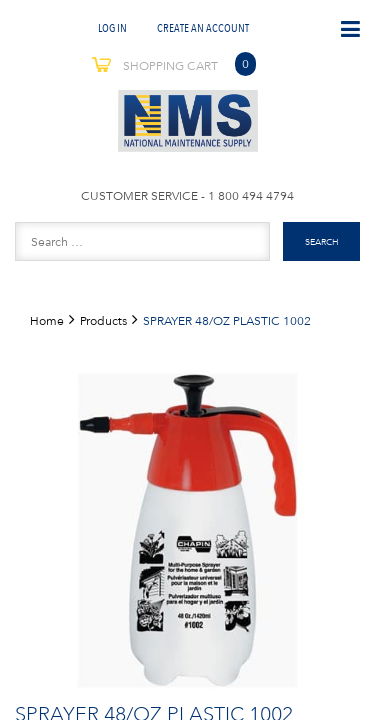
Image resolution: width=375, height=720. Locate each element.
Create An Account (203, 27)
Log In (112, 27)
